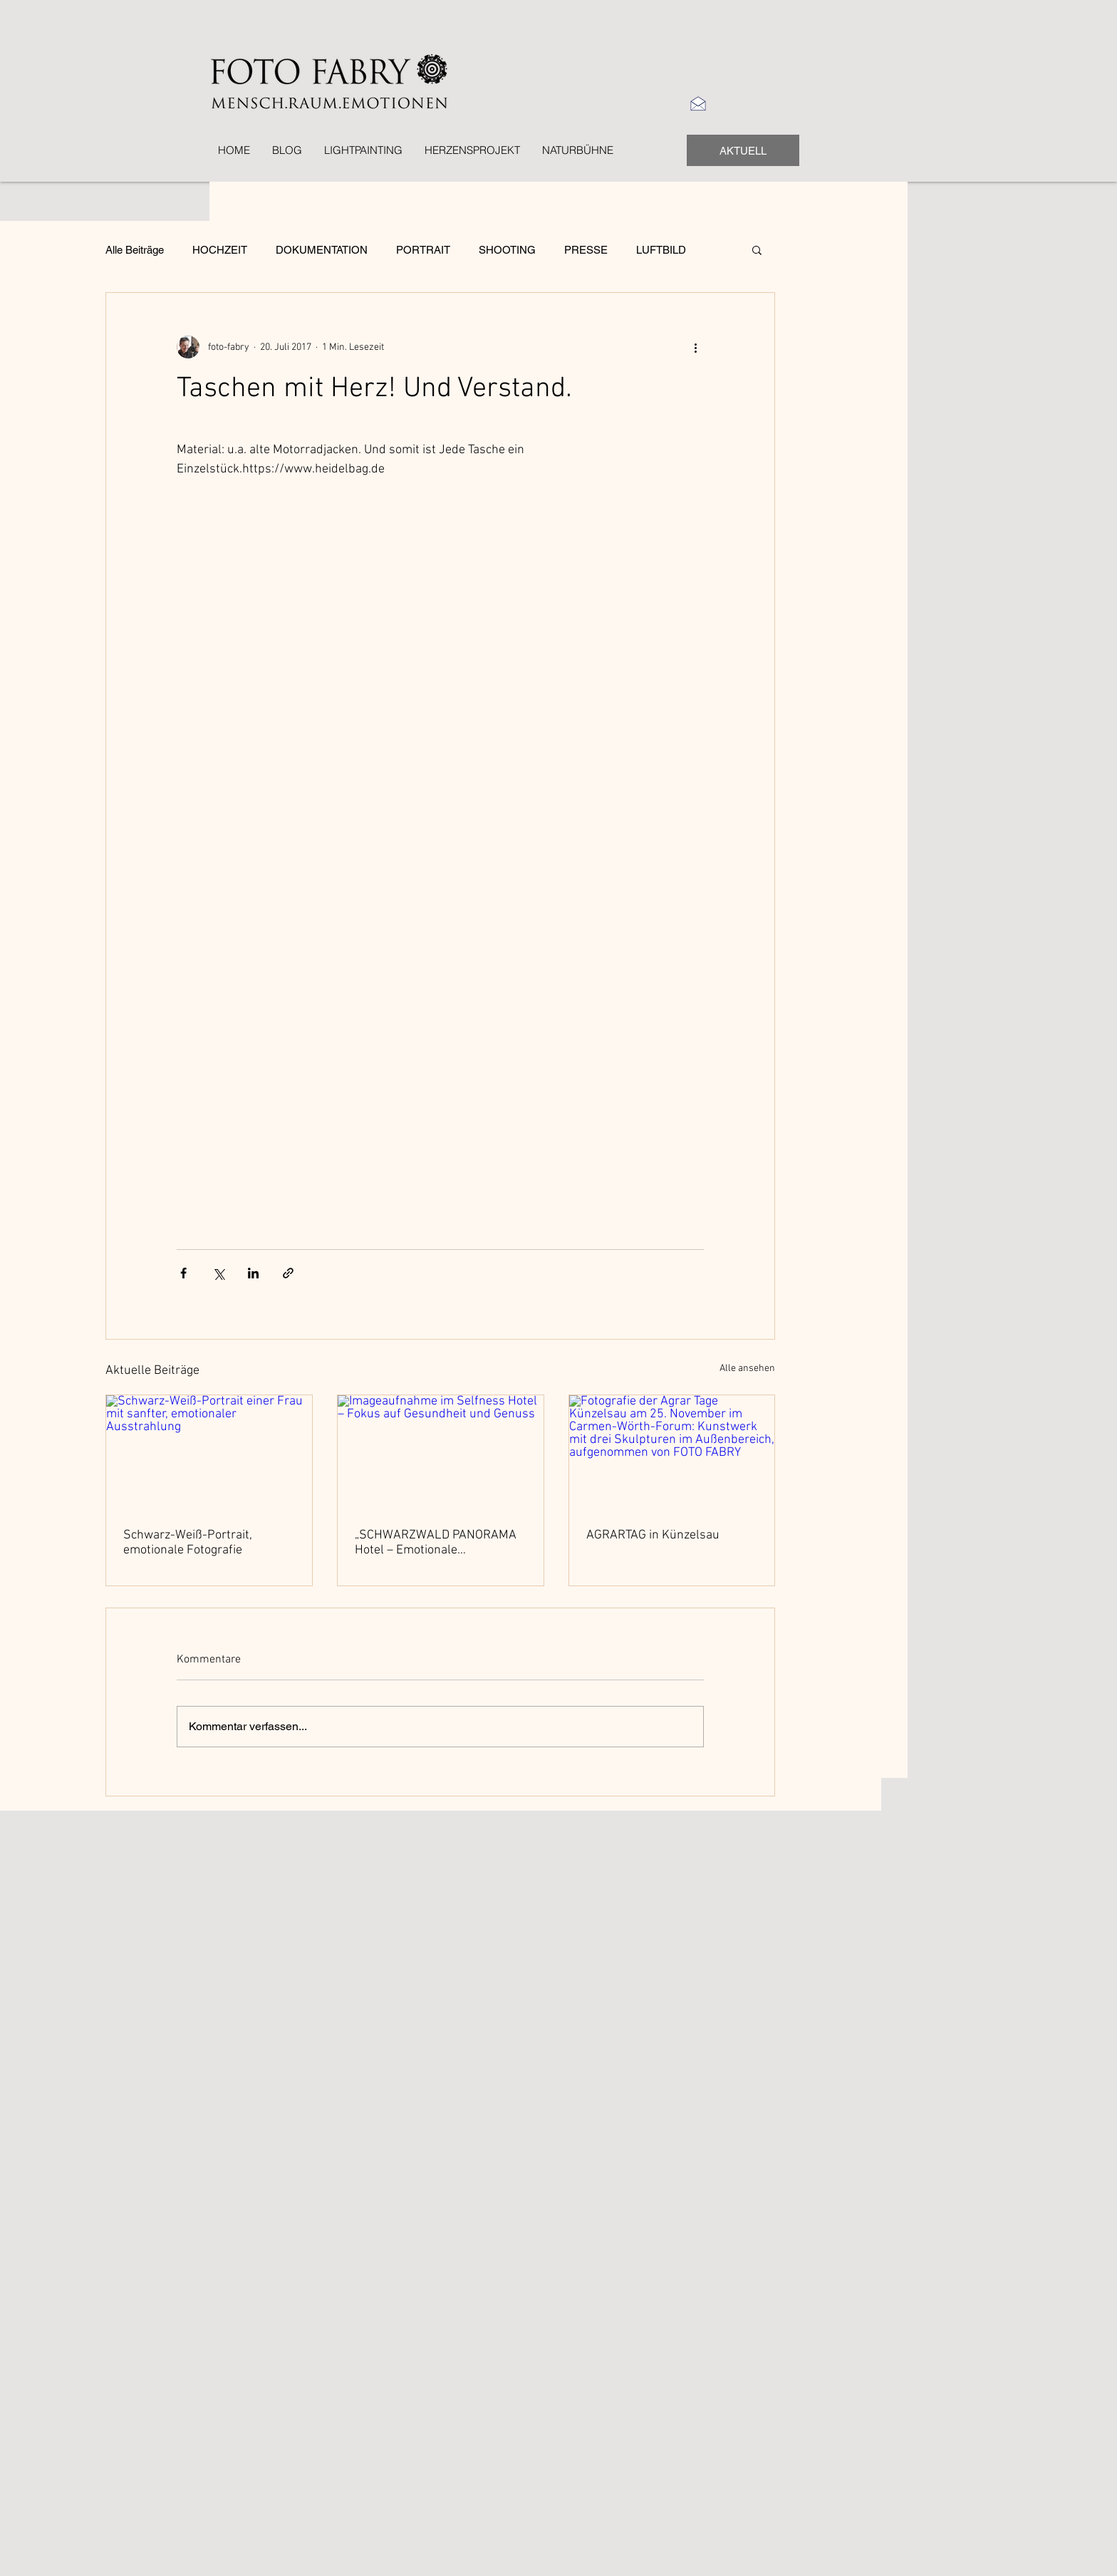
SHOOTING (507, 250)
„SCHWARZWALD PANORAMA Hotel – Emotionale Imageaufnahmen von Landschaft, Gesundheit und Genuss (435, 1543)
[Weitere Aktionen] (695, 347)
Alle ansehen (747, 1368)
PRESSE (586, 250)
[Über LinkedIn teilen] (253, 1273)
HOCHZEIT (219, 250)
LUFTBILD (661, 250)
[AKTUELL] (743, 150)
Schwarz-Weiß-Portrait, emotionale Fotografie (187, 1543)
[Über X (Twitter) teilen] (218, 1273)
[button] (757, 249)
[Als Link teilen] (288, 1273)
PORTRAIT (423, 250)
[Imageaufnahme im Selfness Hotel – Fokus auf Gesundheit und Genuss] (441, 1453)
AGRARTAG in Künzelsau (652, 1535)
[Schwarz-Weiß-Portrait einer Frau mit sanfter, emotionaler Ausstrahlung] (209, 1453)
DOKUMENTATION (322, 250)
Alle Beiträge (134, 250)
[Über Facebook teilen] (183, 1273)
